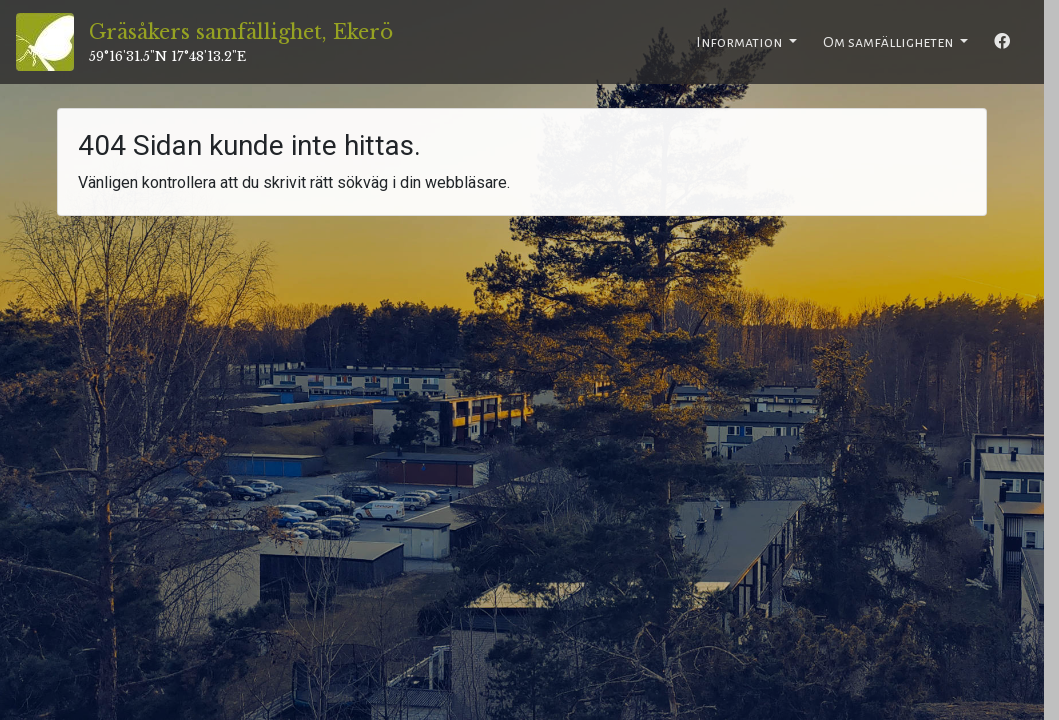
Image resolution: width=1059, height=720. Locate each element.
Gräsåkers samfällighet (241, 32)
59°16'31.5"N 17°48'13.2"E (167, 56)
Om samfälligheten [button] (889, 42)
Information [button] (740, 42)
